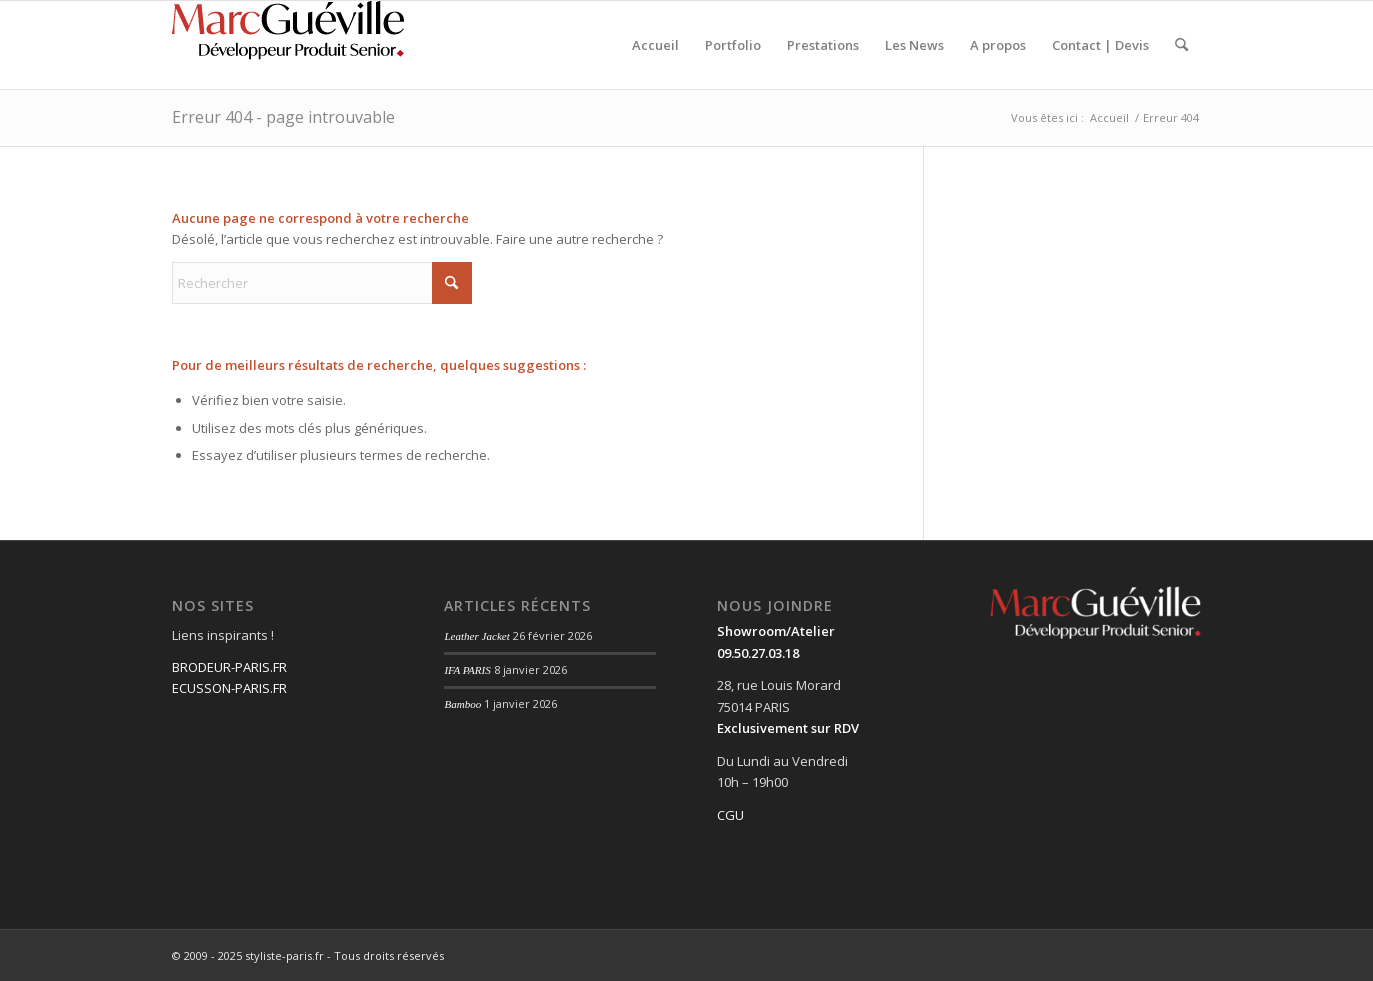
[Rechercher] (1181, 45)
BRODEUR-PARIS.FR (229, 667)
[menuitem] (655, 45)
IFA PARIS (467, 670)
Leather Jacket (476, 636)
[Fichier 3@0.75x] (292, 45)
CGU (730, 815)
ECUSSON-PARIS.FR (229, 688)
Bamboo (462, 704)
